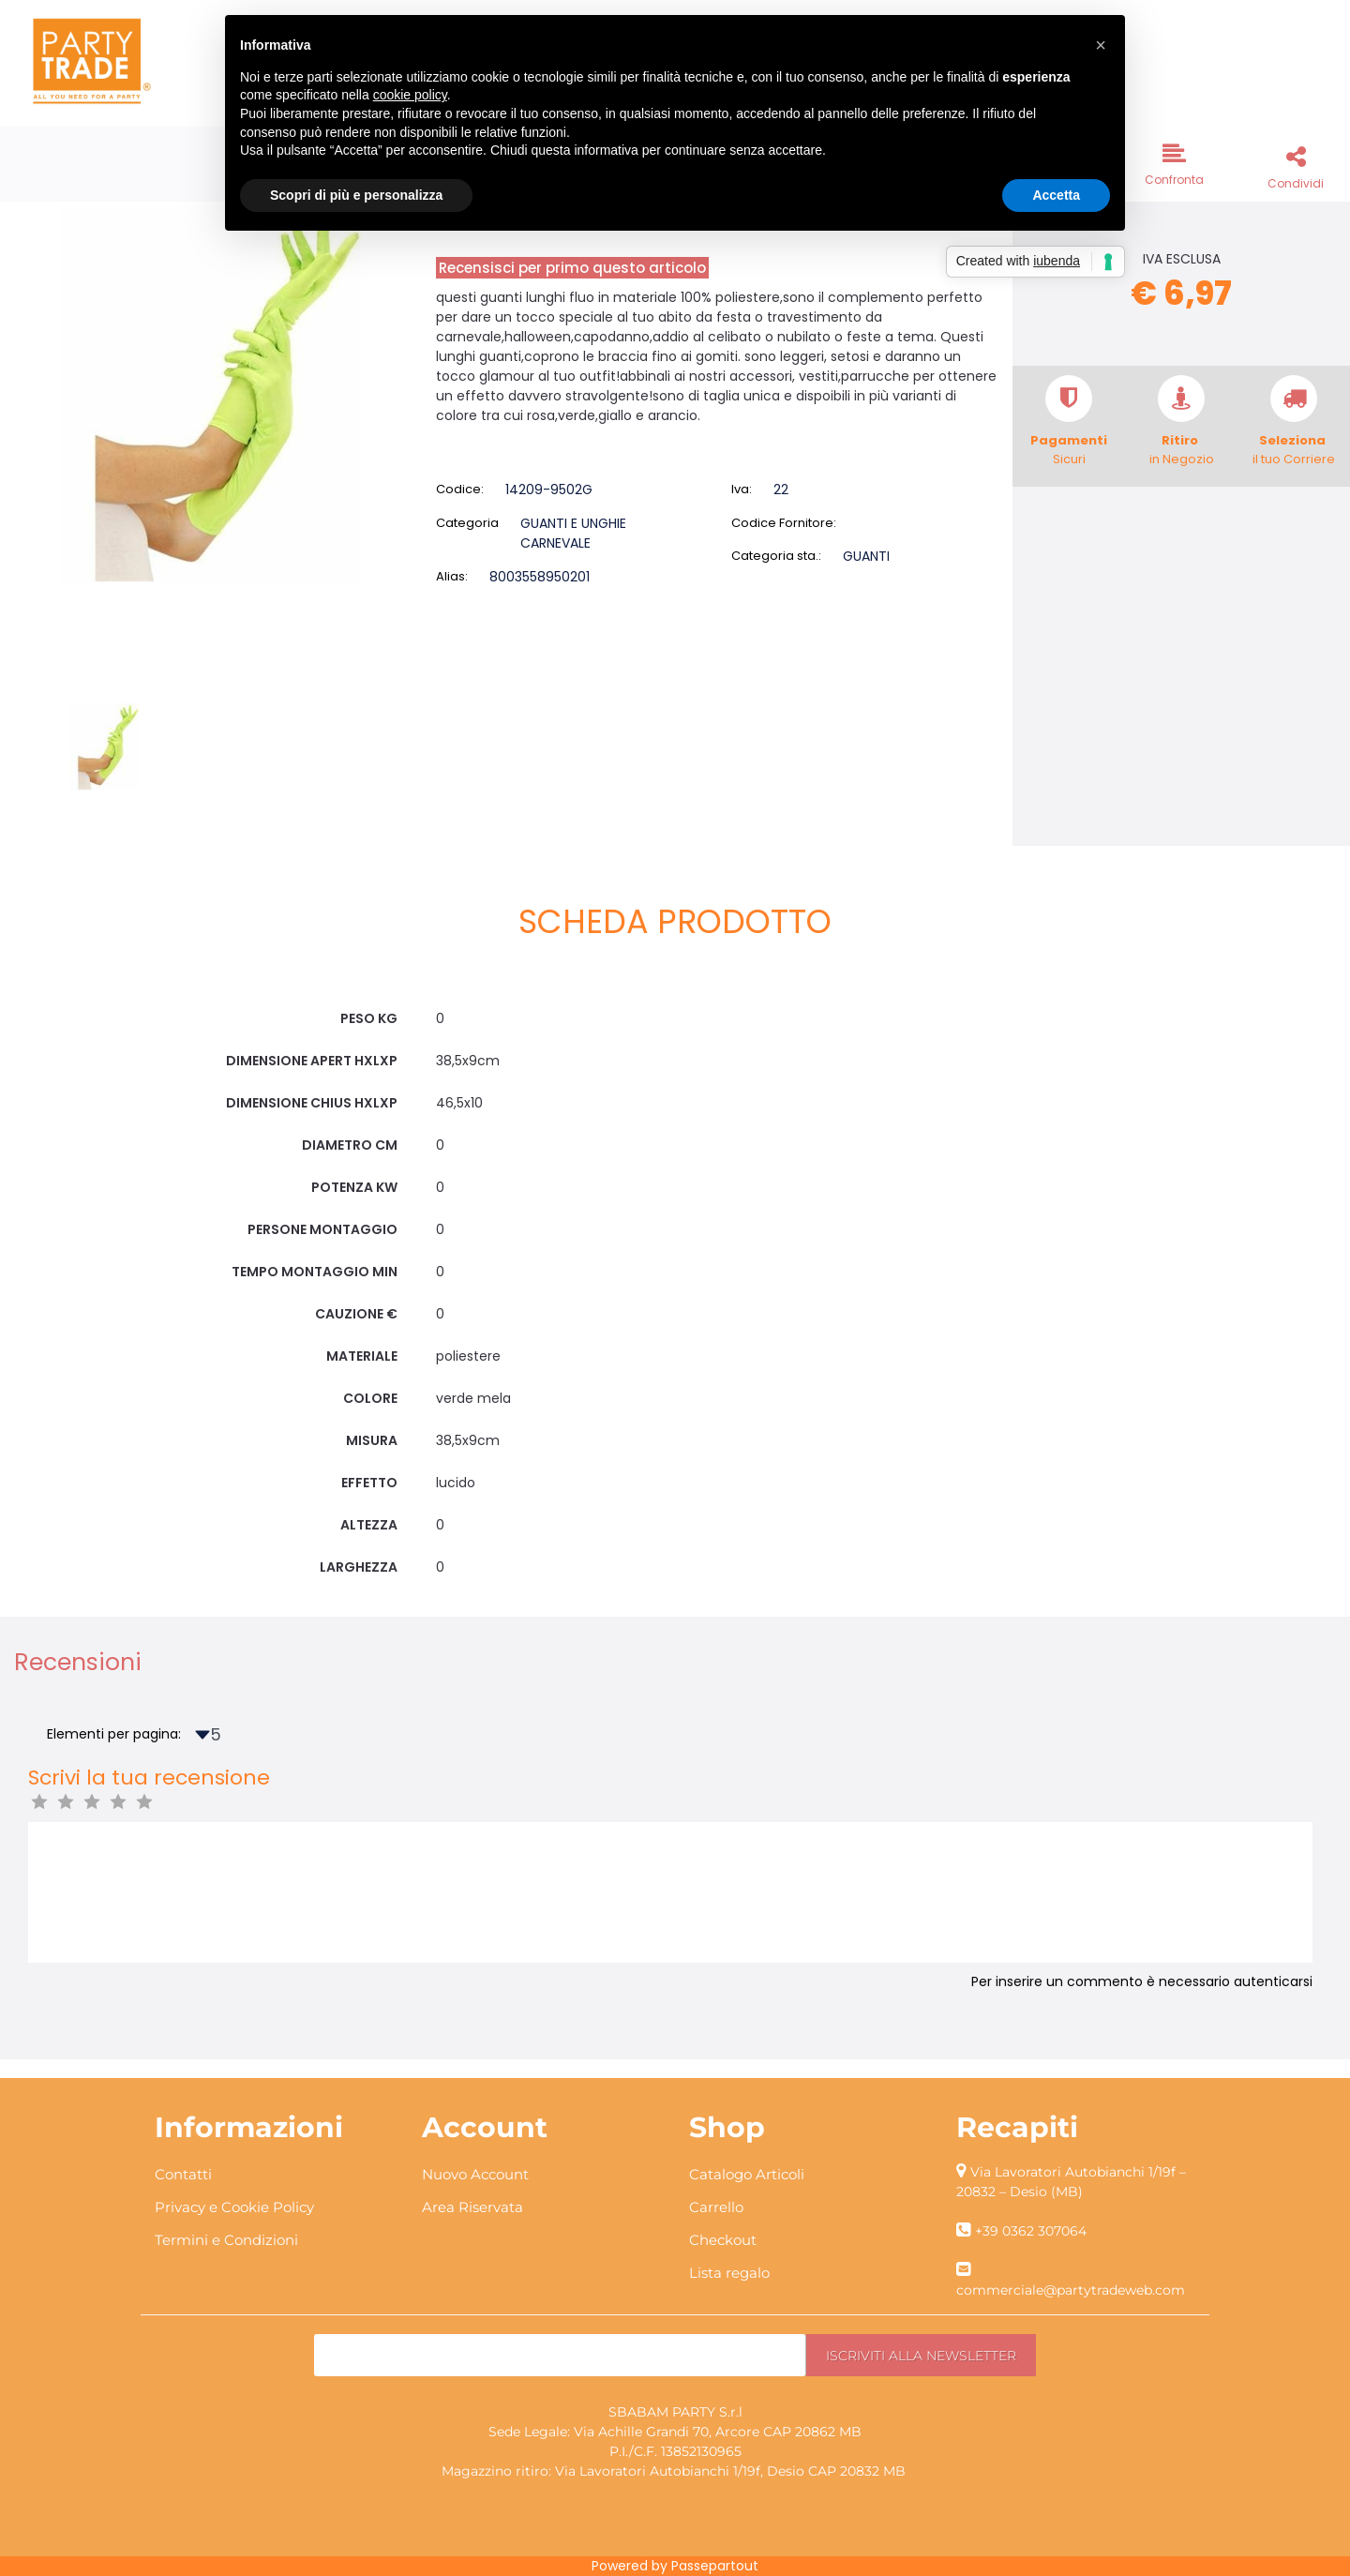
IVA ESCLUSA (1182, 258)
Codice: (460, 489)
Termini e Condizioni (226, 2240)
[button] (1173, 163)
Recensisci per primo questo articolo (572, 268)
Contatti (183, 2174)
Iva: (741, 489)
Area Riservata (472, 2207)
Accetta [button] (1056, 195)
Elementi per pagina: (114, 1734)
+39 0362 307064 (1031, 2230)
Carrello (716, 2207)
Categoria (467, 523)
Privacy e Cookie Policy (234, 2207)
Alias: (452, 576)
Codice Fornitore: (783, 523)
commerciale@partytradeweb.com (1070, 2290)
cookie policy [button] (410, 94)
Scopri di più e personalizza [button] (356, 195)
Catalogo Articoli (746, 2174)
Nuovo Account (475, 2174)
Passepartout (714, 2565)
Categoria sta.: (776, 556)
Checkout (723, 2240)
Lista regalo (729, 2273)
